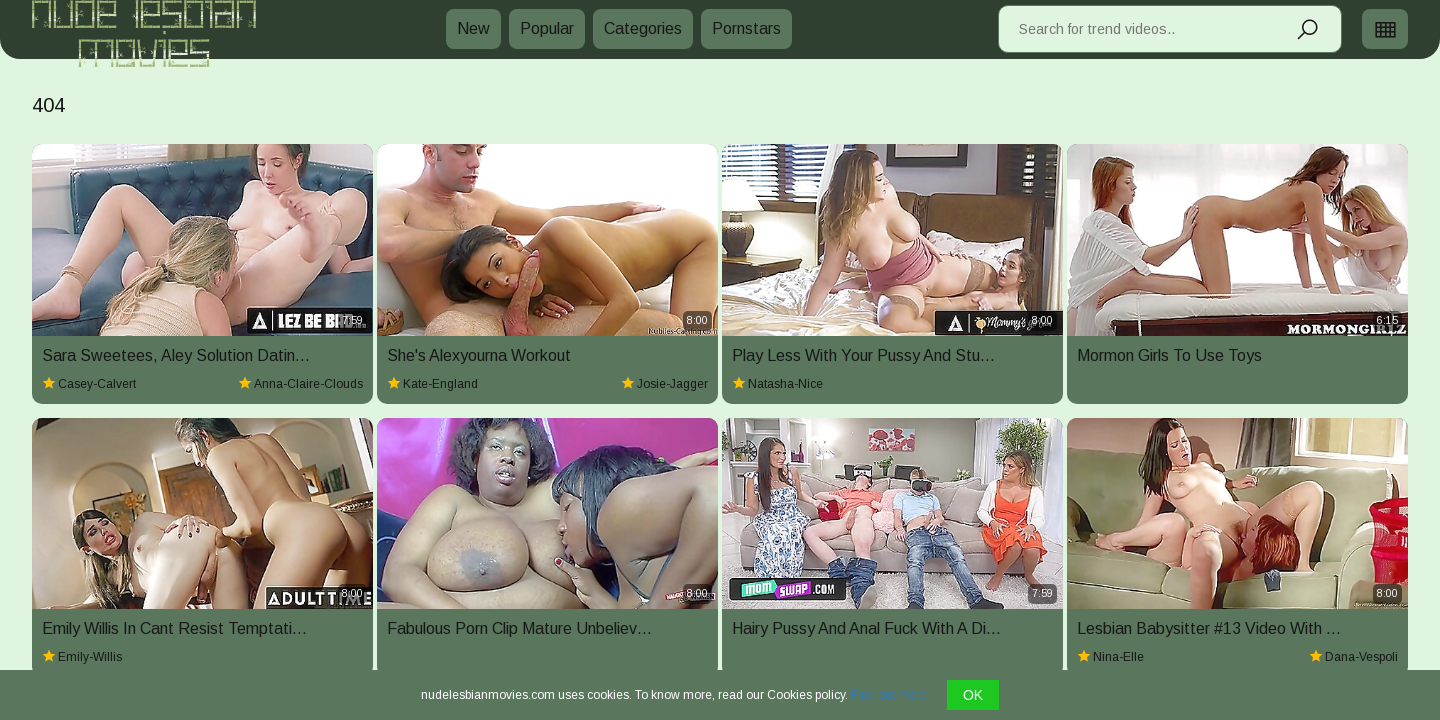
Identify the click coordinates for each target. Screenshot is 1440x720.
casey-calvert (89, 384)
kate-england (432, 384)
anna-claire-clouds (300, 384)
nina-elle (1110, 657)
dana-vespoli (1353, 657)
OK (973, 695)
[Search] (1307, 37)
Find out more (889, 695)
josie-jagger (664, 384)
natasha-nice (777, 384)
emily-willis (82, 657)
